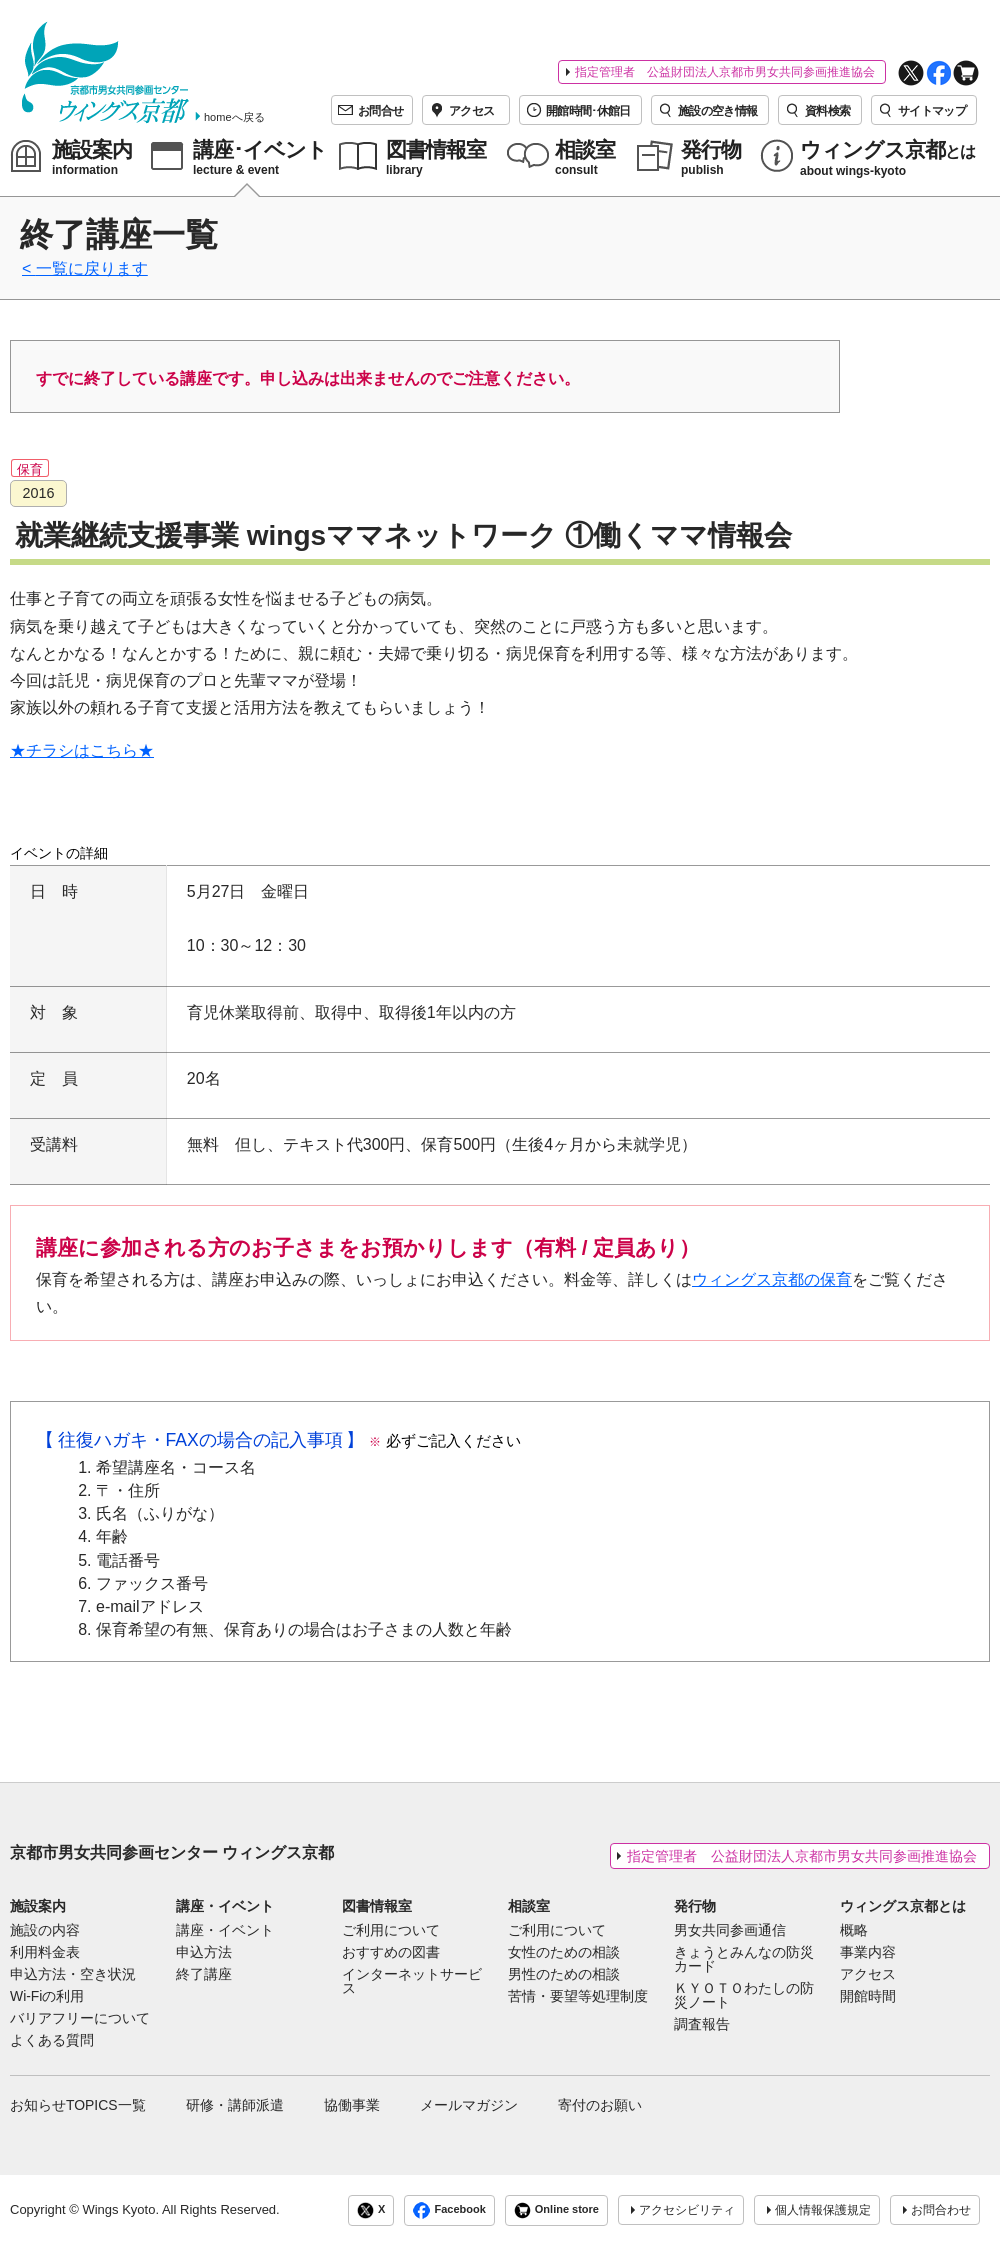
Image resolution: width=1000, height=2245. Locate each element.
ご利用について (391, 1931)
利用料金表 (45, 1953)
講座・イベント (225, 1906)
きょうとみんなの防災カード (744, 1960)
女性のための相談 (564, 1953)
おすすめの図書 (391, 1953)
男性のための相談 (564, 1975)
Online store (556, 2210)
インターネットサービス (412, 1982)
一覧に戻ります (92, 268)
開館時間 (868, 1997)
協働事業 (352, 2105)
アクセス (868, 1975)
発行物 (695, 1906)
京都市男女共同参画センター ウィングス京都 (172, 1852)
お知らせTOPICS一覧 (78, 2105)
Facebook (449, 2210)
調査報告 (702, 2025)
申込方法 (204, 1953)
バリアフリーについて (80, 2019)
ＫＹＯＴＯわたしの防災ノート (744, 1996)
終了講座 (204, 1975)
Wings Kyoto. (120, 2209)
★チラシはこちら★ (82, 750)
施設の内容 (45, 1931)
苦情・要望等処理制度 (578, 1997)
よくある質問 (52, 2041)
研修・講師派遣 (235, 2105)
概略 (854, 1931)
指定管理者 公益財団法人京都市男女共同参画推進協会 (725, 72)
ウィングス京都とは (903, 1906)
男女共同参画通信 (730, 1931)
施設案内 (38, 1906)
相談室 (529, 1906)
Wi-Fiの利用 (47, 1997)
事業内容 (868, 1953)
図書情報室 (377, 1906)
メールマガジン (469, 2105)
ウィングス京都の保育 (772, 1279)
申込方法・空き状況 (73, 1975)
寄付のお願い (600, 2105)
